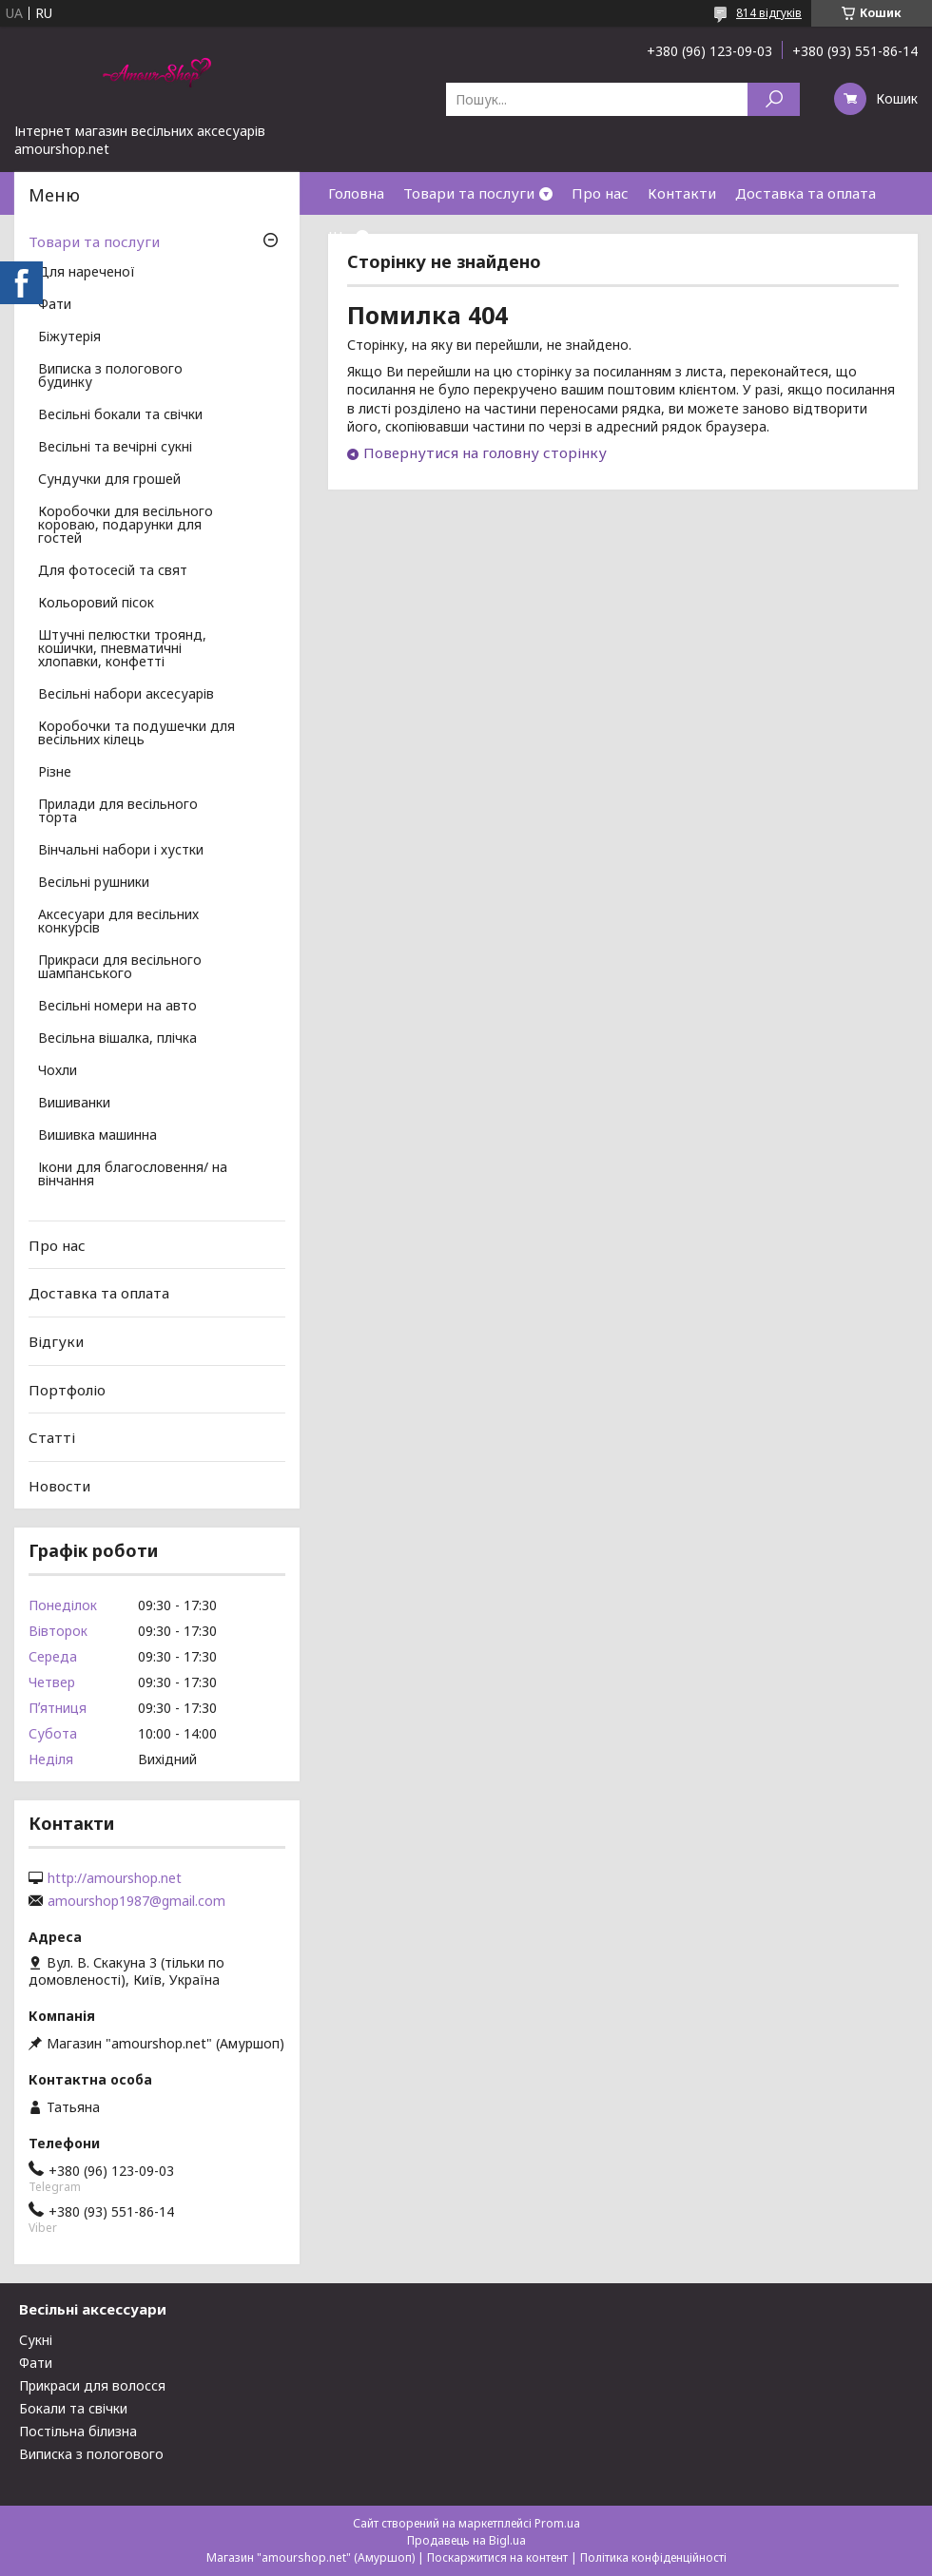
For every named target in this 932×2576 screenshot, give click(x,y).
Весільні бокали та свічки (120, 415)
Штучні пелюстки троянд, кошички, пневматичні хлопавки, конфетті (122, 649)
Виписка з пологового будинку (110, 376)
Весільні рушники (93, 883)
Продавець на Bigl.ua (466, 2540)
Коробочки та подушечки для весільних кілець (136, 734)
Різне (54, 772)
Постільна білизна (78, 2431)
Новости (59, 1485)
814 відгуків (769, 13)
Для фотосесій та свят (112, 571)
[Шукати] (774, 99)
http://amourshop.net (115, 1878)
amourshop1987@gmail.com (136, 1901)
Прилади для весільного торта (118, 812)
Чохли (57, 1071)
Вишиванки (74, 1103)
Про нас (600, 192)
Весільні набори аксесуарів (126, 694)
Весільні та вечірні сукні (115, 447)
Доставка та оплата (805, 192)
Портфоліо (67, 1388)
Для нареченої (86, 272)
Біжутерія (69, 337)
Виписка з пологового (91, 2454)
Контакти (682, 192)
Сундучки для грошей (109, 480)
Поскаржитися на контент (497, 2557)
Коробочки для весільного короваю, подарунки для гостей (125, 526)
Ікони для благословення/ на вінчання (132, 1175)
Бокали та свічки (73, 2408)
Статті (52, 1437)
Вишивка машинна (97, 1136)
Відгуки (56, 1341)
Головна (356, 192)
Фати (54, 305)
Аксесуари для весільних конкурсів (118, 922)
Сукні (35, 2340)
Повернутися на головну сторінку (485, 452)
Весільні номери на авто (117, 1006)
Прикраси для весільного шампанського (120, 967)
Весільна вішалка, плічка (117, 1039)
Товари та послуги (468, 192)
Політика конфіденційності (653, 2557)
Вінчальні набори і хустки (121, 850)
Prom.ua (557, 2523)
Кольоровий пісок (96, 603)
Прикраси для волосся (92, 2385)
